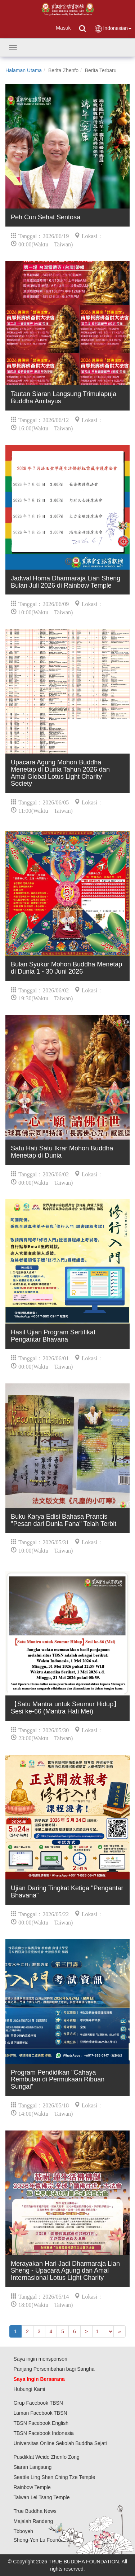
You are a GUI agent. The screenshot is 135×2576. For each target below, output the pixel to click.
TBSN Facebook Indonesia (44, 2433)
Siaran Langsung (33, 2467)
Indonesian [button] (112, 28)
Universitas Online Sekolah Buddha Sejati (60, 2443)
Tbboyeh (23, 2531)
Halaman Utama (23, 70)
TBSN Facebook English (41, 2423)
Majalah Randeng (33, 2521)
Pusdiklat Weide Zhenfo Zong (47, 2457)
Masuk (63, 28)
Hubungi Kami (29, 2389)
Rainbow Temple (32, 2487)
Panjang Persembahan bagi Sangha (54, 2369)
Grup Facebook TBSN (38, 2403)
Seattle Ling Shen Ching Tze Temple (54, 2477)
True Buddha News (35, 2511)
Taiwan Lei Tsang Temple (42, 2497)
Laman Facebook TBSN (40, 2413)
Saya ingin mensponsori (40, 2359)
